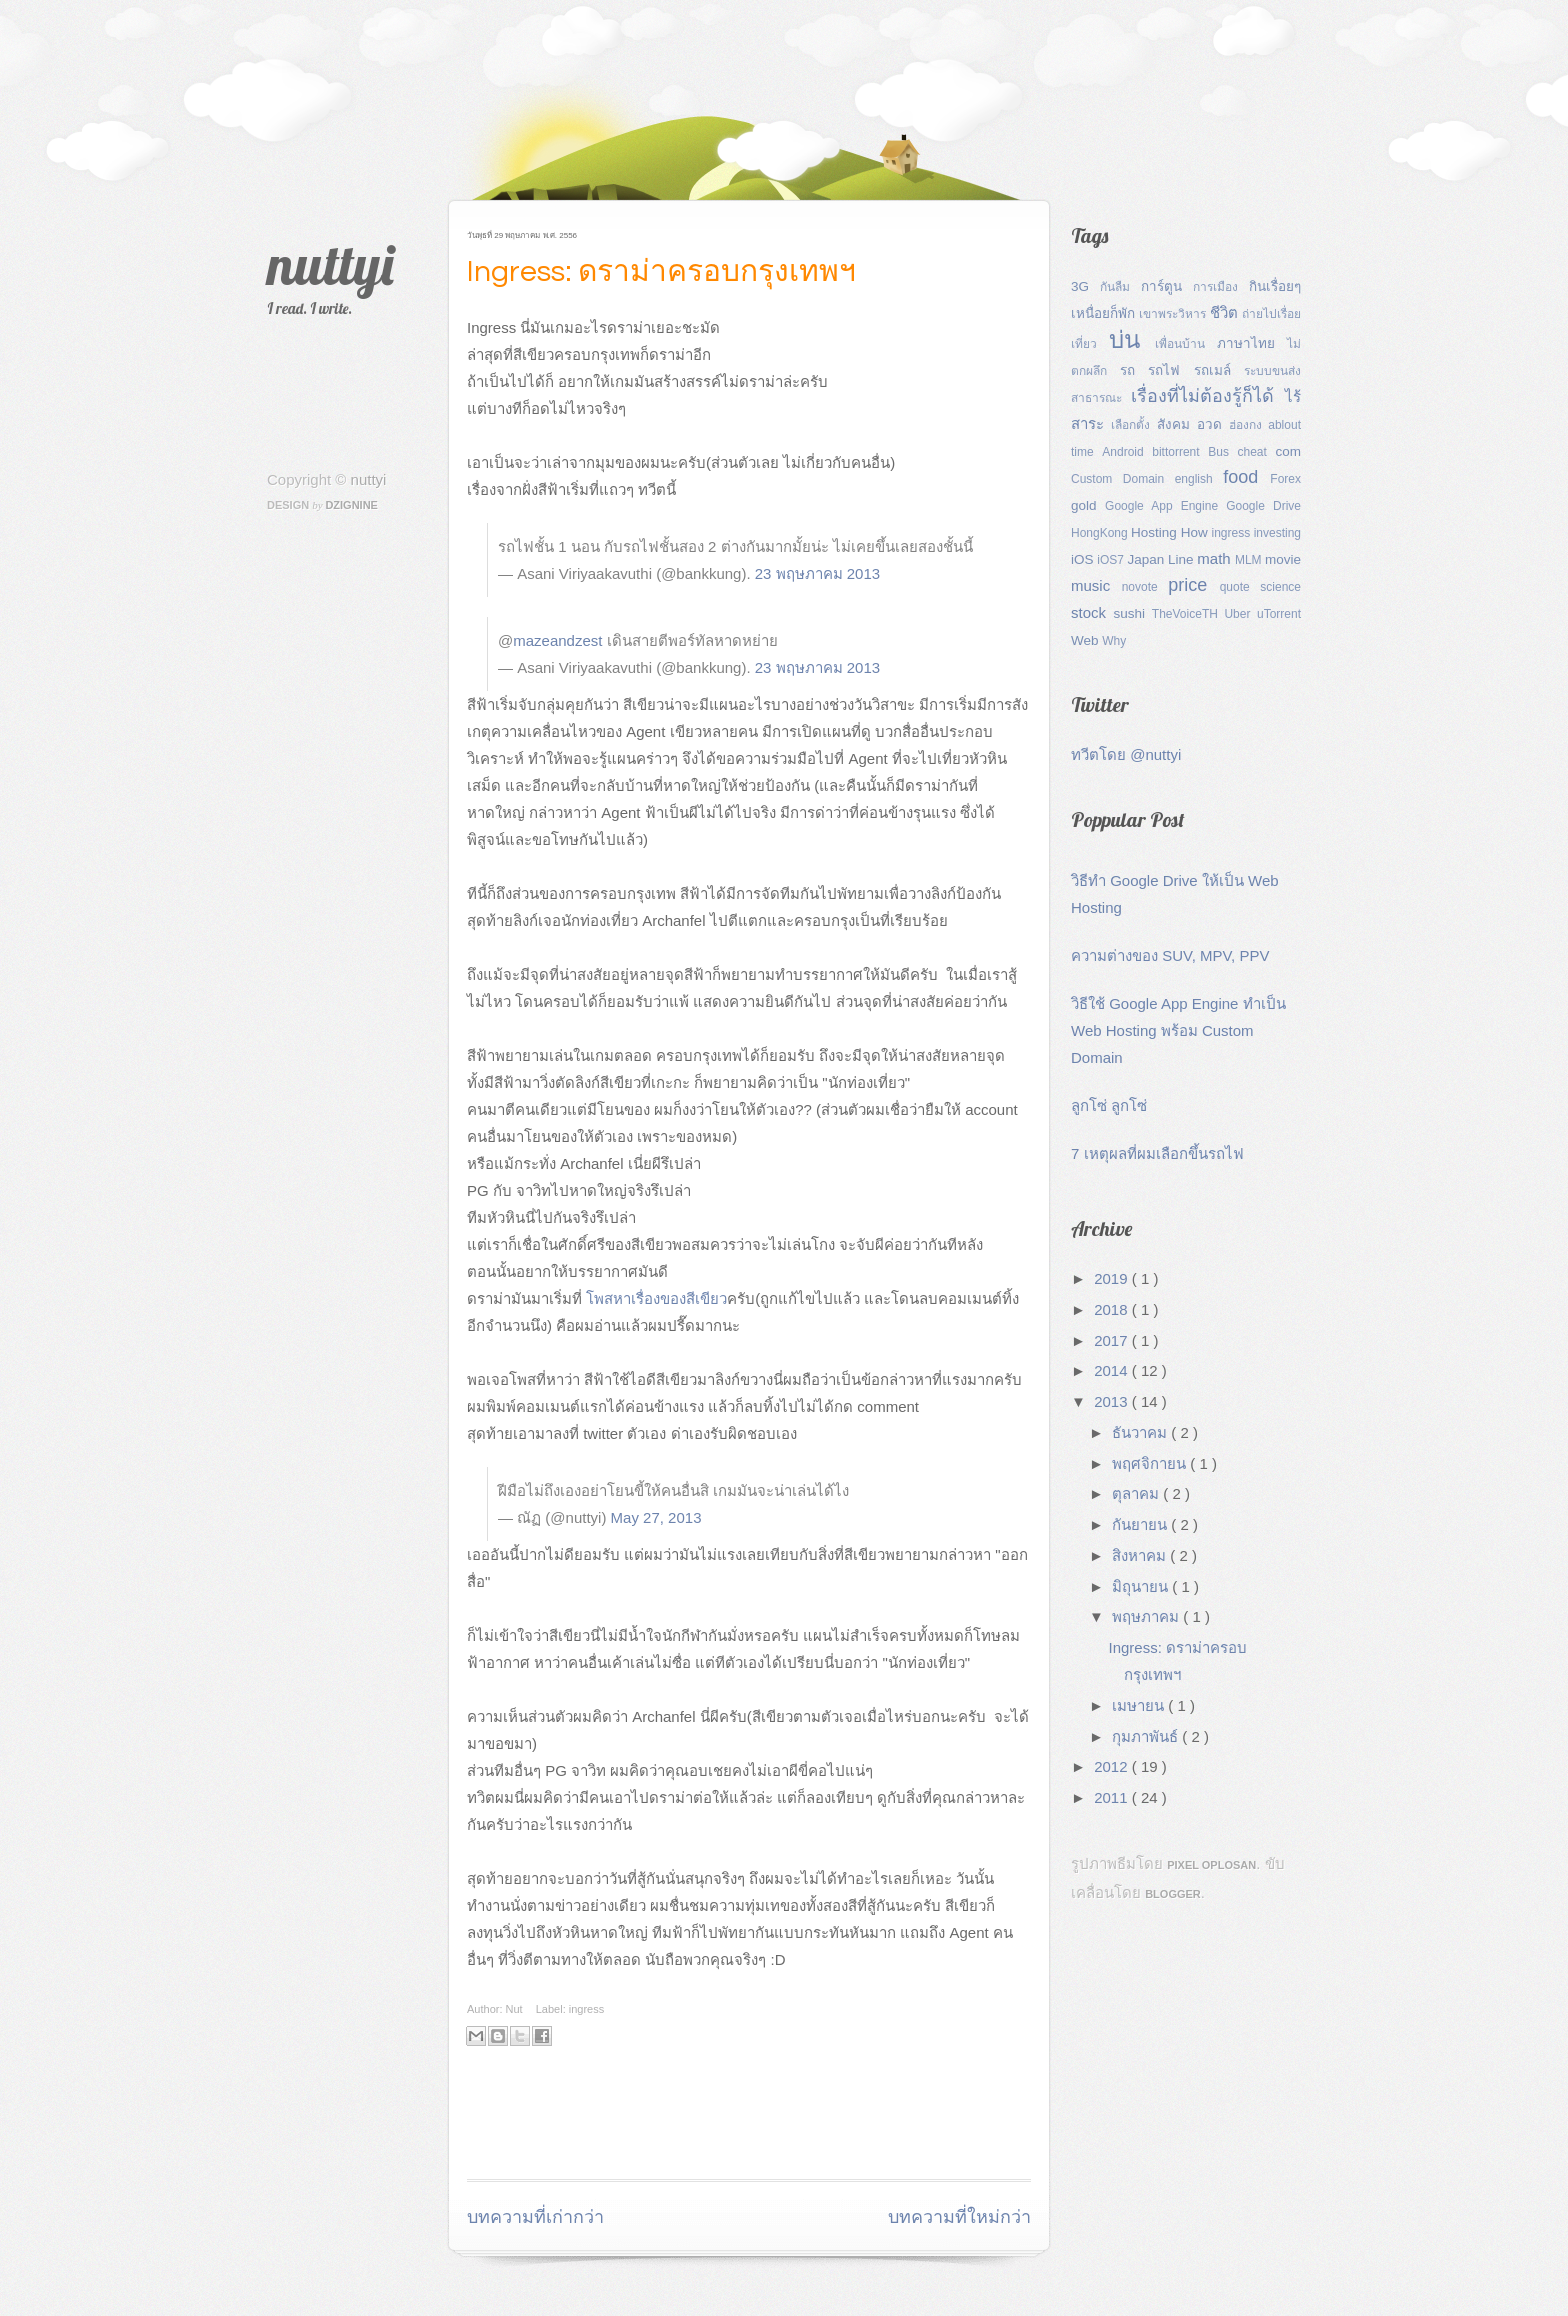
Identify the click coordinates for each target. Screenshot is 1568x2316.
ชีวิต (1226, 312)
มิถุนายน (1142, 1586)
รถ (1134, 370)
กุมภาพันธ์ (1147, 1736)
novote (1145, 587)
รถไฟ (1170, 370)
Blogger (1173, 1894)
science (1280, 587)
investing (1277, 533)
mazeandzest (557, 640)
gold (1088, 505)
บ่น (1132, 339)
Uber (1240, 614)
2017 (1113, 1340)
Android (1127, 452)
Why (1114, 641)
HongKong (1101, 533)
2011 (1113, 1797)
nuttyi (330, 264)
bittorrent (1180, 452)
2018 (1113, 1309)
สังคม (1177, 424)
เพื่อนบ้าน (1186, 344)
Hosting (1156, 532)
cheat (1257, 452)
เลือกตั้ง (1134, 425)
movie (1283, 559)
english (1199, 479)
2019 (1113, 1278)
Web (1086, 640)
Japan (1147, 559)
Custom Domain (1123, 479)
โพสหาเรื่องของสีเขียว (656, 1298)
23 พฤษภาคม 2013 (817, 573)
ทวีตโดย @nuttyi (1126, 754)
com (1288, 451)
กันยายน (1141, 1524)
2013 (1113, 1401)
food (1246, 477)
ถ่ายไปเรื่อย (1271, 314)
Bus (1222, 452)
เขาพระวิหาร (1174, 314)
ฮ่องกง (1249, 425)
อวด (1213, 424)
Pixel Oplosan (1211, 1865)
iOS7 (1112, 560)
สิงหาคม (1141, 1555)
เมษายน (1140, 1705)
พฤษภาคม (1147, 1616)
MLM (1250, 560)
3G (1085, 286)
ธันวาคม (1141, 1432)
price (1193, 585)
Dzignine (351, 505)
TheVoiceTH (1188, 614)
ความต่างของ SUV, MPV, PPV (1170, 955)
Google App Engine (1165, 506)
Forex (1285, 479)
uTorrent (1279, 614)
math (1216, 558)
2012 (1113, 1766)
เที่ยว (1090, 344)
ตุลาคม (1137, 1493)
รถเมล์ (1219, 370)
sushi (1132, 613)
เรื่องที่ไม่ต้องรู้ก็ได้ (1208, 396)
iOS (1084, 559)
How (1196, 532)
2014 (1113, 1370)
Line (1182, 559)
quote (1240, 587)
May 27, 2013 (656, 1517)
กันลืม (1120, 287)
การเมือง (1221, 287)
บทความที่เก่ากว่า (535, 2217)
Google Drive (1263, 506)
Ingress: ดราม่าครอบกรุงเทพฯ (661, 271)
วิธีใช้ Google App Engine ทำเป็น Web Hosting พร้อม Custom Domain (1178, 1030)
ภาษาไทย (1252, 343)
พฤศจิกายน (1151, 1463)
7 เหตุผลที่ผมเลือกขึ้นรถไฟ (1157, 1153)
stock (1092, 612)
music (1096, 585)
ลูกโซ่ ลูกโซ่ (1109, 1105)
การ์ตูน (1167, 286)
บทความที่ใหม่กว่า (959, 2217)
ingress (586, 2009)
